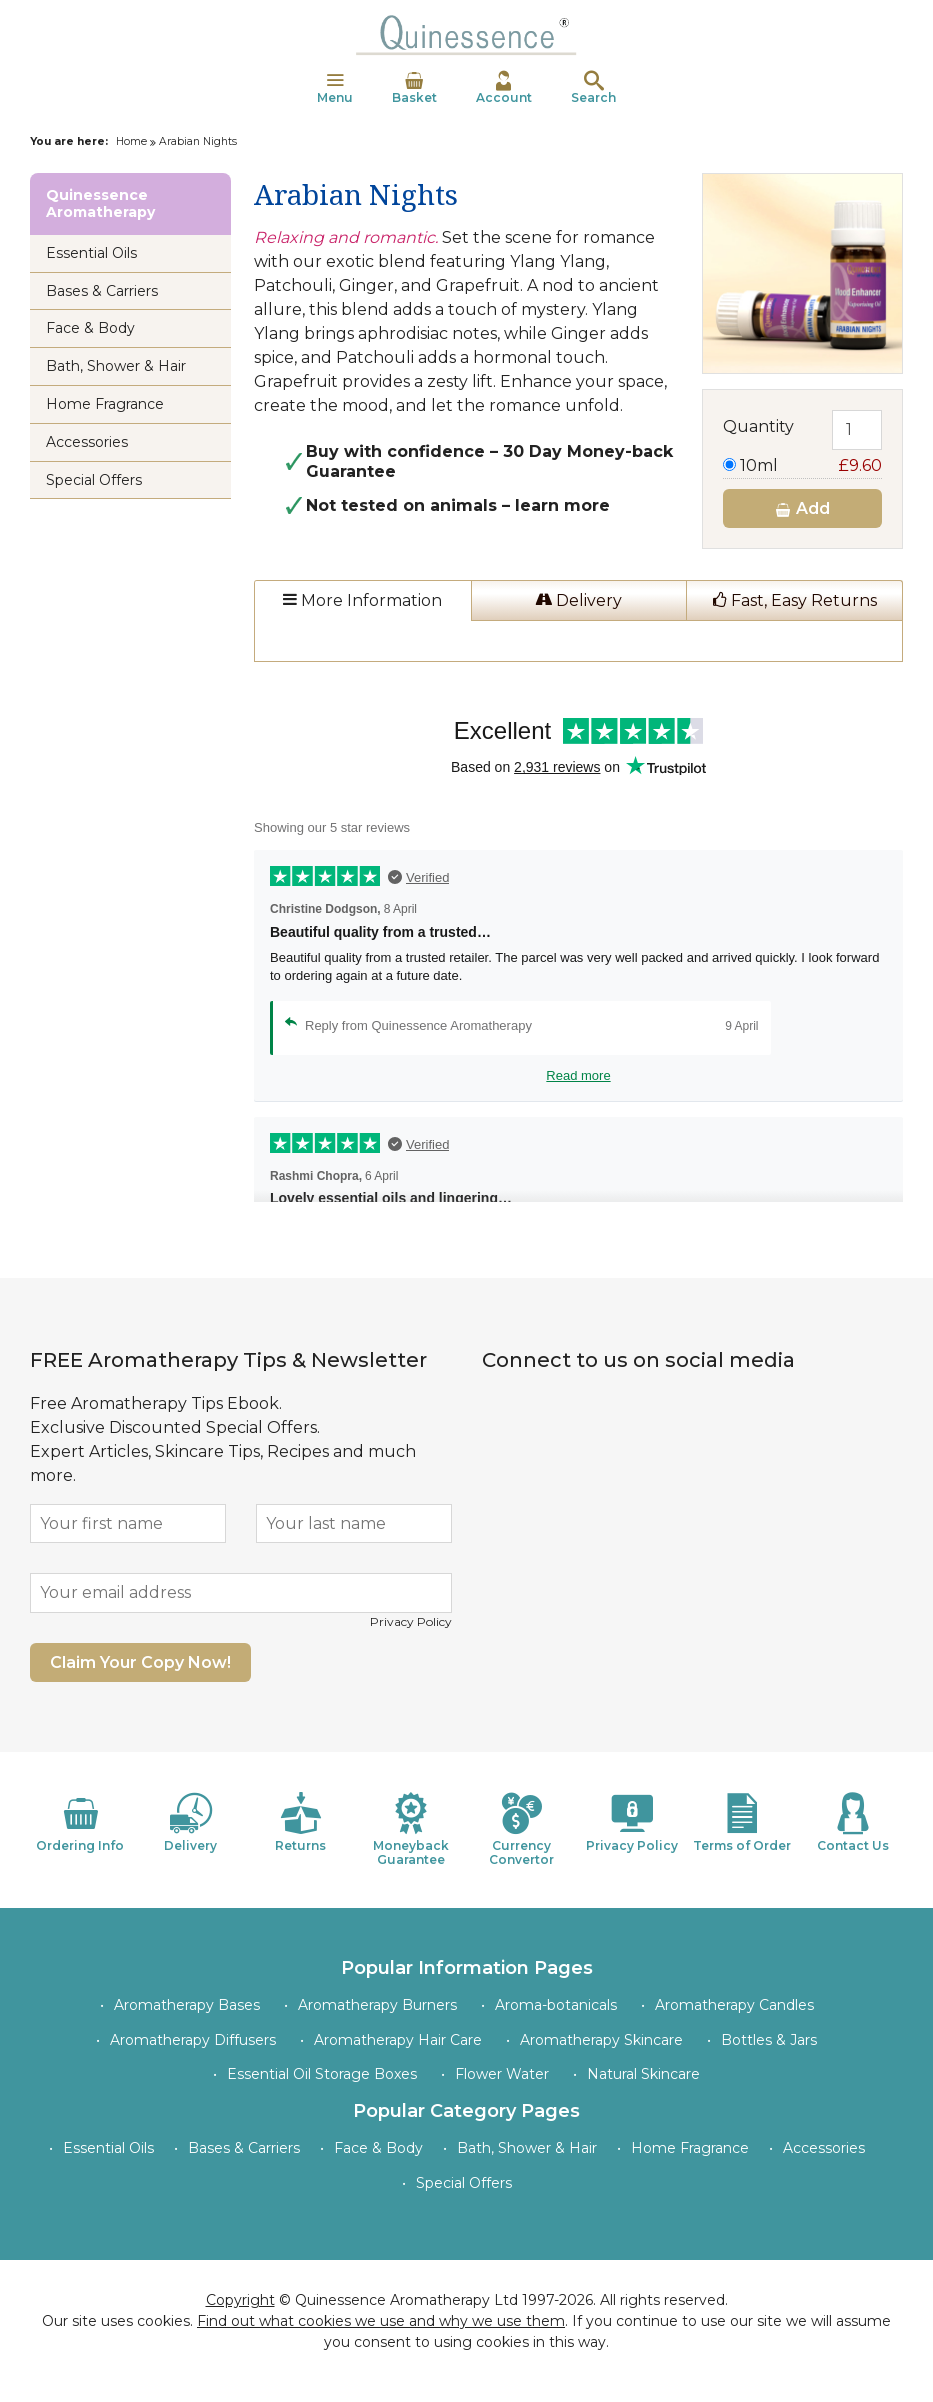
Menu (335, 88)
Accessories (87, 442)
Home (131, 141)
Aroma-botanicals (556, 2005)
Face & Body (90, 328)
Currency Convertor (522, 1829)
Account (504, 88)
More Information (362, 600)
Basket (414, 88)
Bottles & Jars (769, 2040)
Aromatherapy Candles (734, 2005)
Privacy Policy (411, 1621)
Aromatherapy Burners (377, 2005)
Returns (301, 1822)
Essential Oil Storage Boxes (322, 2074)
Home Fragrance (105, 404)
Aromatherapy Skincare (601, 2040)
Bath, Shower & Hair (116, 366)
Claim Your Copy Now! (140, 1662)
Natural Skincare (643, 2074)
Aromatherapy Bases (187, 2005)
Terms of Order (742, 1822)
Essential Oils (91, 253)
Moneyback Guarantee (411, 1829)
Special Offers (94, 480)
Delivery (578, 600)
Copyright (240, 2300)
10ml (802, 465)
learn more (562, 505)
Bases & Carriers (102, 291)
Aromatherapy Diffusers (193, 2040)
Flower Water (502, 2074)
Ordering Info (80, 1822)
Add (802, 508)
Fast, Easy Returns (795, 600)
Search (593, 88)
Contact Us (853, 1822)
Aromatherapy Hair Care (398, 2040)
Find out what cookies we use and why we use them (381, 2321)
